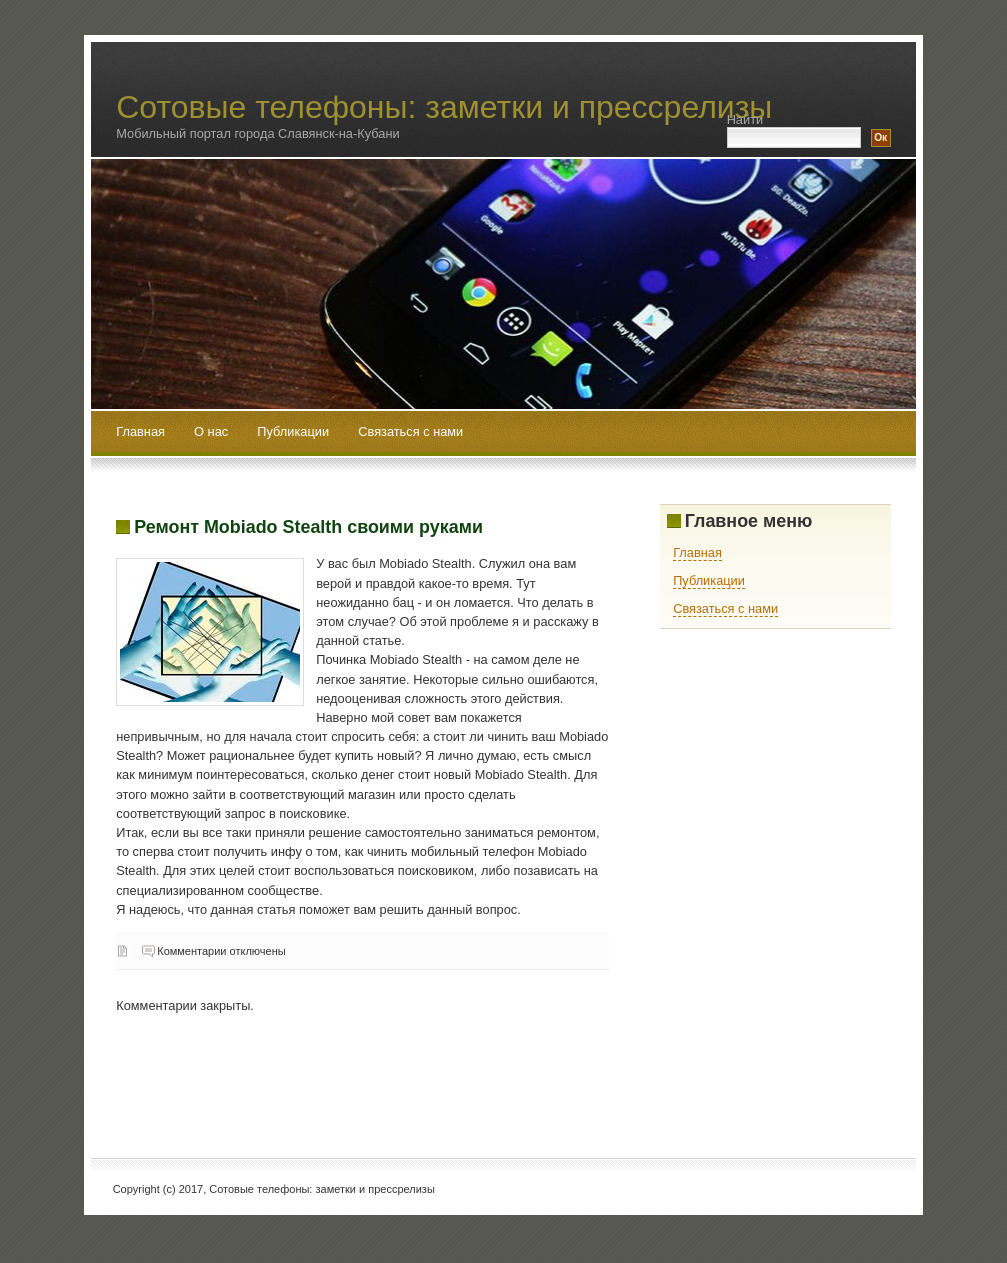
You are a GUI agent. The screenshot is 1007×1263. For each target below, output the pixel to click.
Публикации (294, 431)
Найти (745, 119)
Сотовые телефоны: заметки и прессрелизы (444, 107)
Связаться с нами (410, 431)
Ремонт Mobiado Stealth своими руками (308, 527)
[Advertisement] (480, 1073)
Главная (140, 431)
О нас (213, 431)
